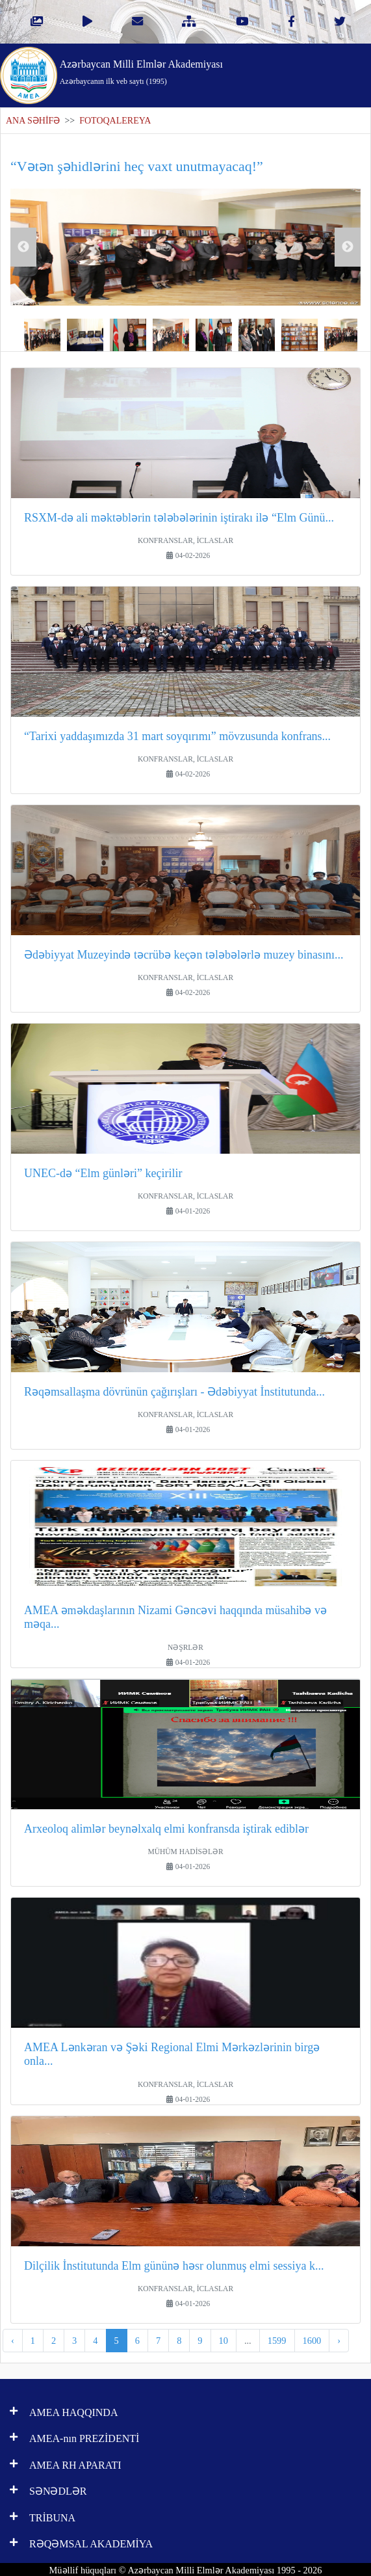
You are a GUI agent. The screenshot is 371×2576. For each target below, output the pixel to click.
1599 (277, 2340)
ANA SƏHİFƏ (33, 121)
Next (348, 247)
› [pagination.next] (338, 2340)
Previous (23, 247)
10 (223, 2340)
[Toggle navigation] (330, 70)
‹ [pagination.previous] (12, 2340)
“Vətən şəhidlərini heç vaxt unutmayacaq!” (136, 166)
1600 (312, 2340)
